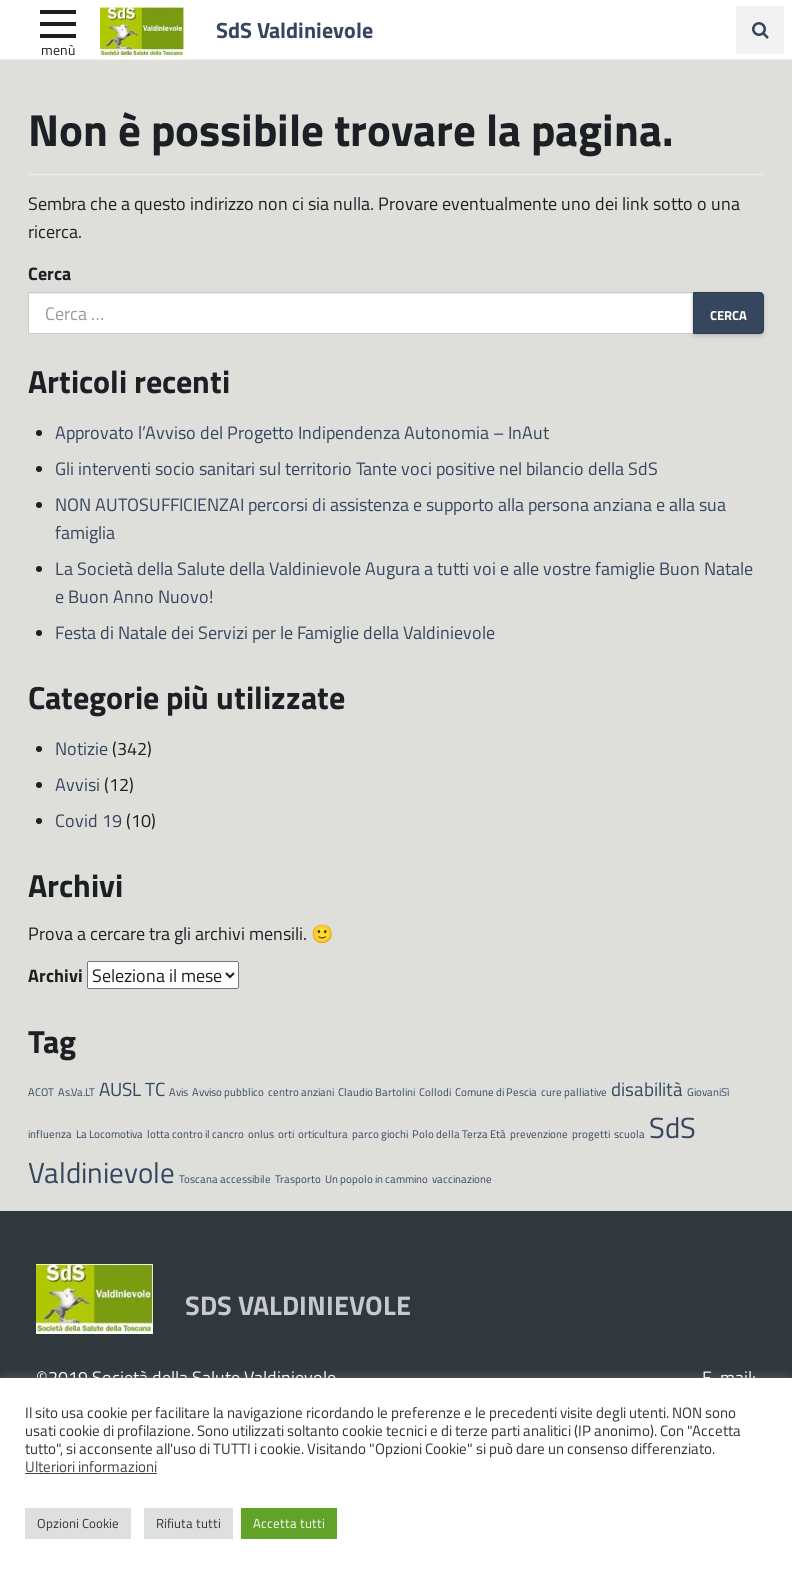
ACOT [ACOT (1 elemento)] (41, 1091)
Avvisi (77, 784)
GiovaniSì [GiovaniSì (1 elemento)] (708, 1091)
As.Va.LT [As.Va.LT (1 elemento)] (76, 1091)
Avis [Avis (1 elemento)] (178, 1091)
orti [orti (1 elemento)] (286, 1133)
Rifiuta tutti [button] (188, 1523)
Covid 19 (88, 820)
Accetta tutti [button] (289, 1523)
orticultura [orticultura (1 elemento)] (323, 1133)
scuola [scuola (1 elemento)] (629, 1133)
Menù (58, 49)
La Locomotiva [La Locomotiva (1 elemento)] (109, 1133)
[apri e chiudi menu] (58, 22)
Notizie (81, 748)
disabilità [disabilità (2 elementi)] (647, 1088)
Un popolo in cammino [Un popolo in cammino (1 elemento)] (376, 1178)
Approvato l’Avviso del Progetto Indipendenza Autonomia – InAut (302, 432)
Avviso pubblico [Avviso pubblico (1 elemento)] (228, 1091)
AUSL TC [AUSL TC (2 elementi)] (132, 1088)
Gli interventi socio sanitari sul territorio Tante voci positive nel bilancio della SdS (356, 468)
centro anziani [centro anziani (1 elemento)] (301, 1091)
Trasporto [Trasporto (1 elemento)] (298, 1178)
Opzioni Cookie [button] (78, 1523)
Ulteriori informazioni (91, 1466)
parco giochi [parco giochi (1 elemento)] (380, 1133)
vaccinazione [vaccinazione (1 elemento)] (462, 1178)
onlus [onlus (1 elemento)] (261, 1133)
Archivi (55, 975)
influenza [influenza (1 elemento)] (50, 1133)
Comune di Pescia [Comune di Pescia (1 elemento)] (496, 1091)
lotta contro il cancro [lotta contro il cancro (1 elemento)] (195, 1133)
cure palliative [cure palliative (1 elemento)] (574, 1091)
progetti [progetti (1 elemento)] (591, 1133)
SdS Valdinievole (294, 29)
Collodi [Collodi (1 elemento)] (435, 1091)
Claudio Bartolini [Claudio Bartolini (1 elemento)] (376, 1091)
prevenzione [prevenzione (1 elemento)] (539, 1133)
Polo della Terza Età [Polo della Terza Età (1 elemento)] (459, 1133)
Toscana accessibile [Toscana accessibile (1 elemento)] (225, 1178)
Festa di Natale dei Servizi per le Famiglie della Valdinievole (275, 632)
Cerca (49, 273)
